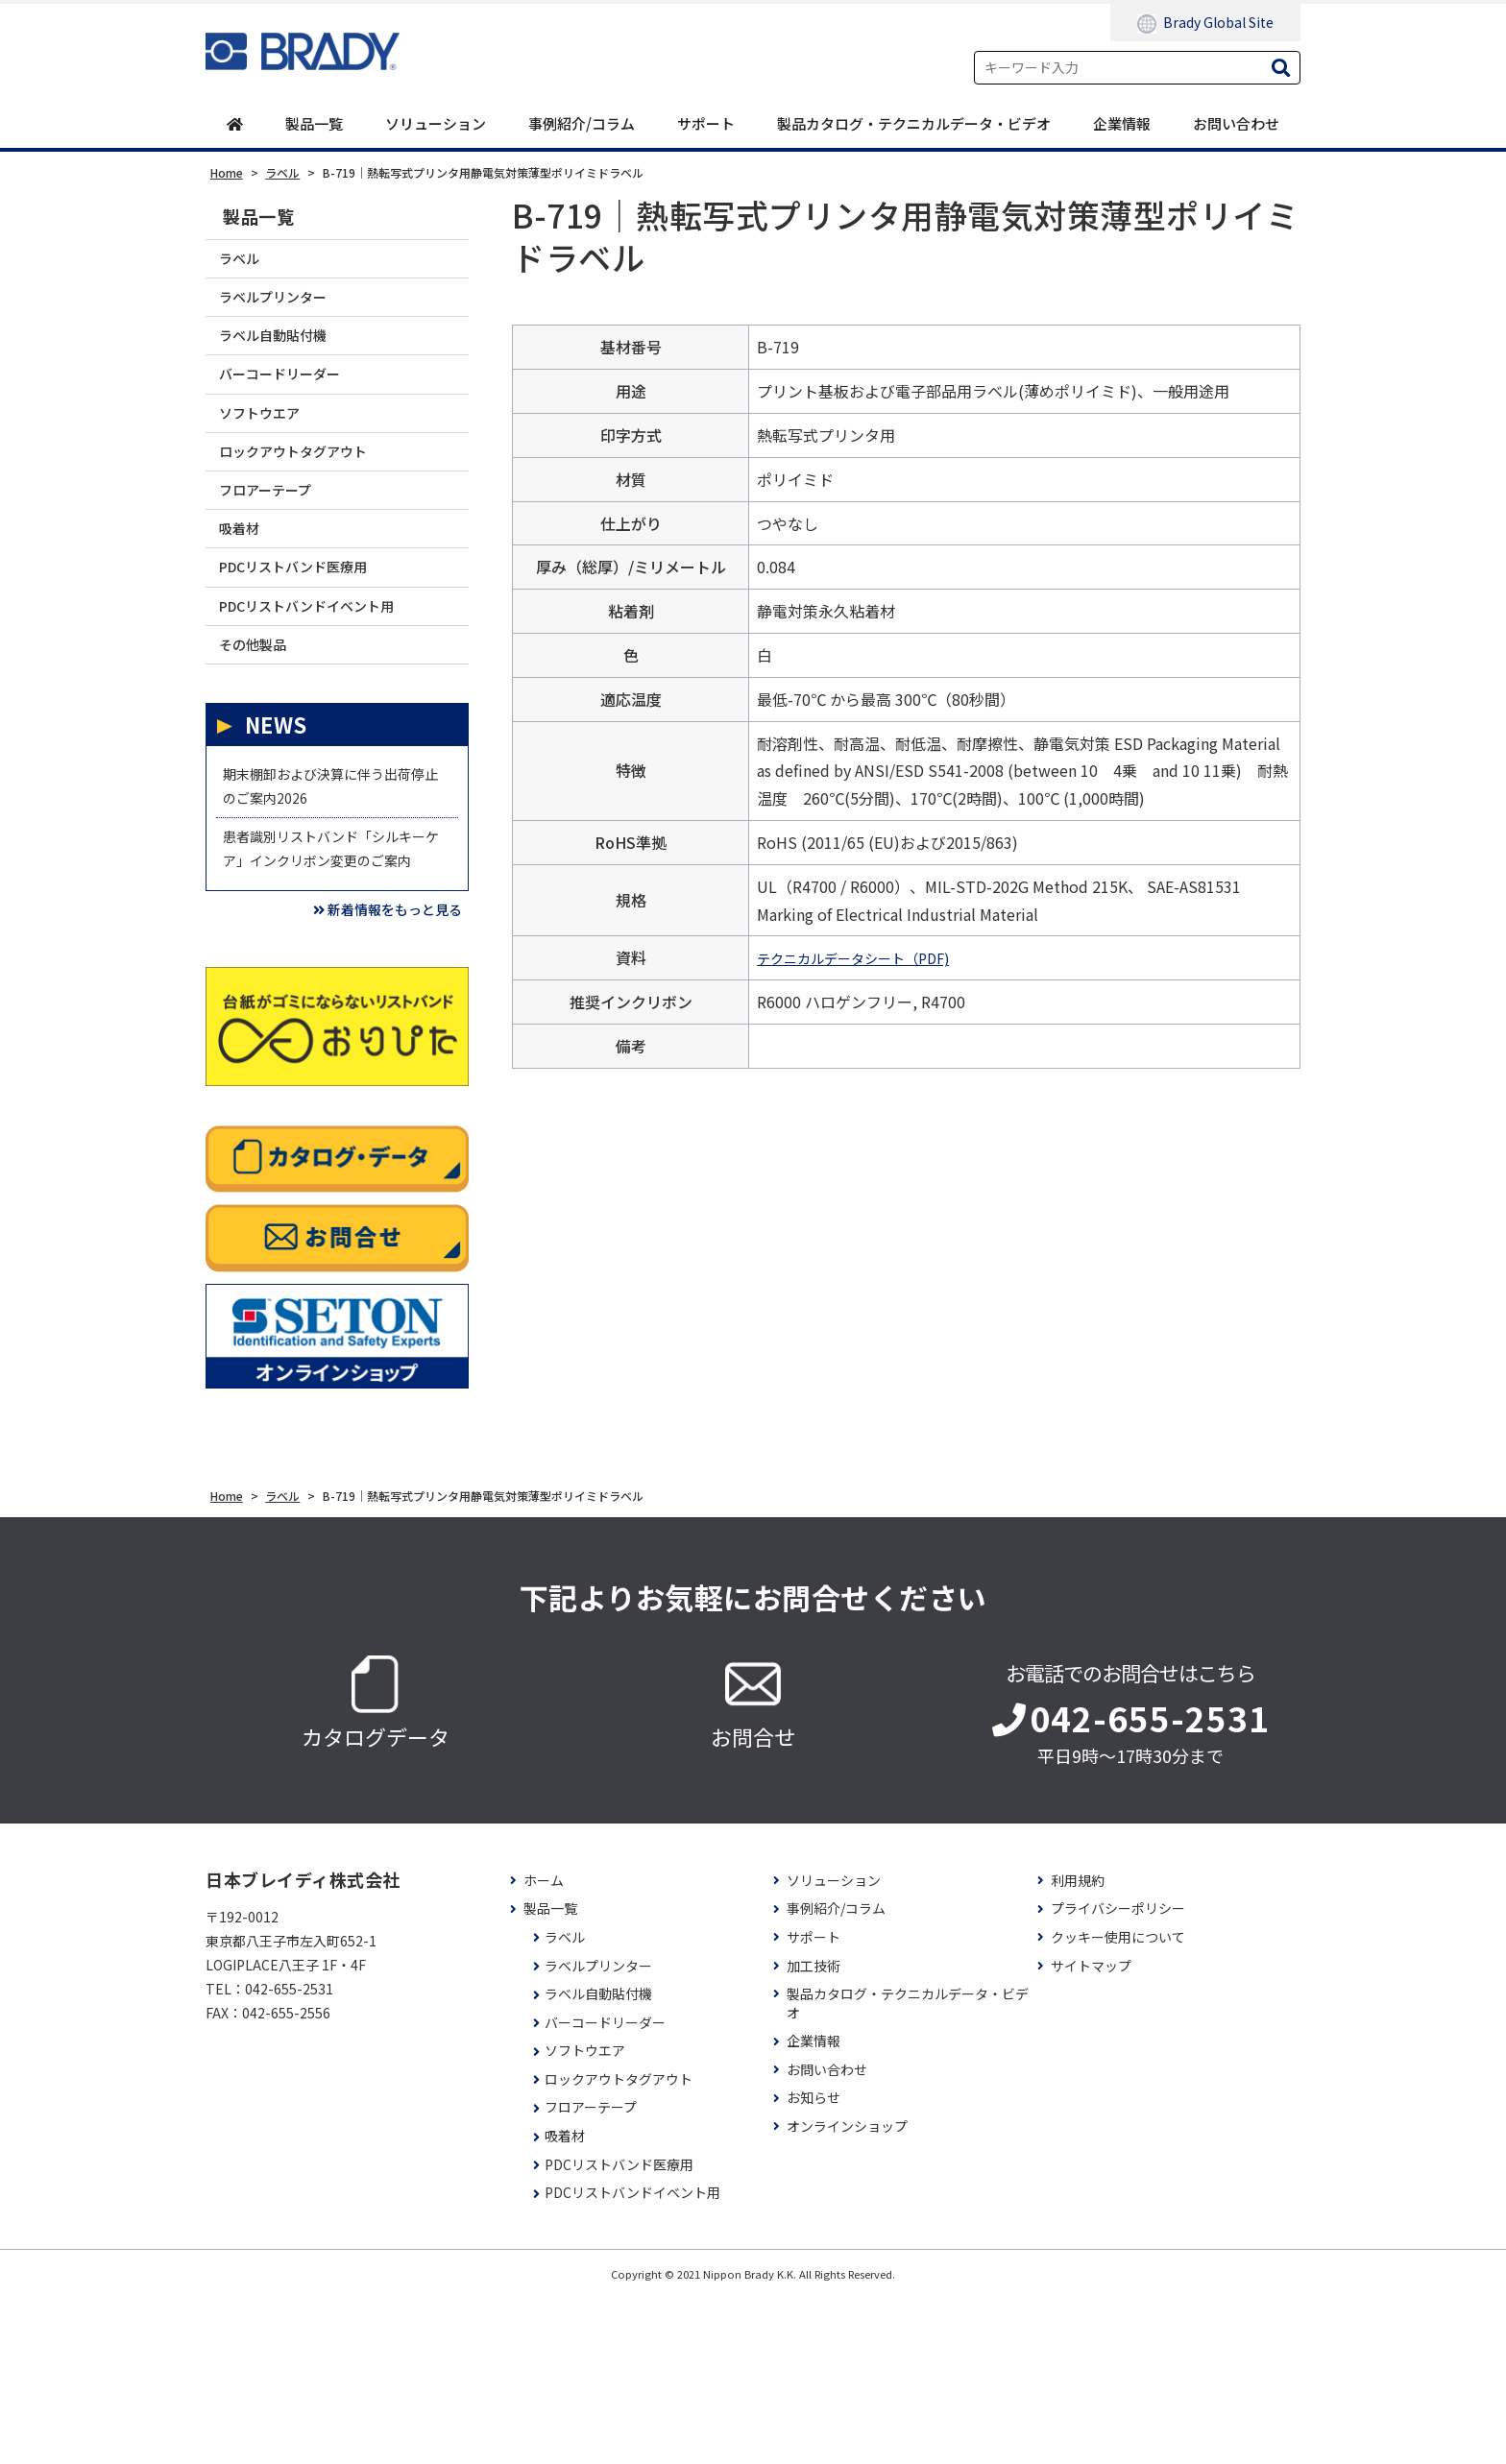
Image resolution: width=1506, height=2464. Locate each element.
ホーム (543, 2047)
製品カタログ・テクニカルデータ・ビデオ (914, 124)
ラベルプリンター (287, 311)
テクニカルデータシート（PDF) (866, 959)
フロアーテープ (278, 543)
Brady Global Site (1205, 23)
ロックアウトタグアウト (311, 497)
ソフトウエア (271, 450)
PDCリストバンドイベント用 (329, 683)
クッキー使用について (1118, 2103)
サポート (706, 124)
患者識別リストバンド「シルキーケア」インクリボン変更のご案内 (329, 982)
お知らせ (813, 2265)
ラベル (246, 264)
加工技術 (813, 2132)
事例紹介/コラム (581, 124)
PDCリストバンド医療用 (312, 637)
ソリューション (435, 124)
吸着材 (246, 590)
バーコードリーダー (295, 404)
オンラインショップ (847, 2292)
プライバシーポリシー (1118, 2075)
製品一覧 (314, 124)
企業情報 (1122, 124)
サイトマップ (1091, 2132)
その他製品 (263, 730)
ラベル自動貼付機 (287, 357)
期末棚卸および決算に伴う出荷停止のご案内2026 (328, 885)
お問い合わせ (1236, 124)
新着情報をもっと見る (364, 1071)
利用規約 (1078, 2047)
